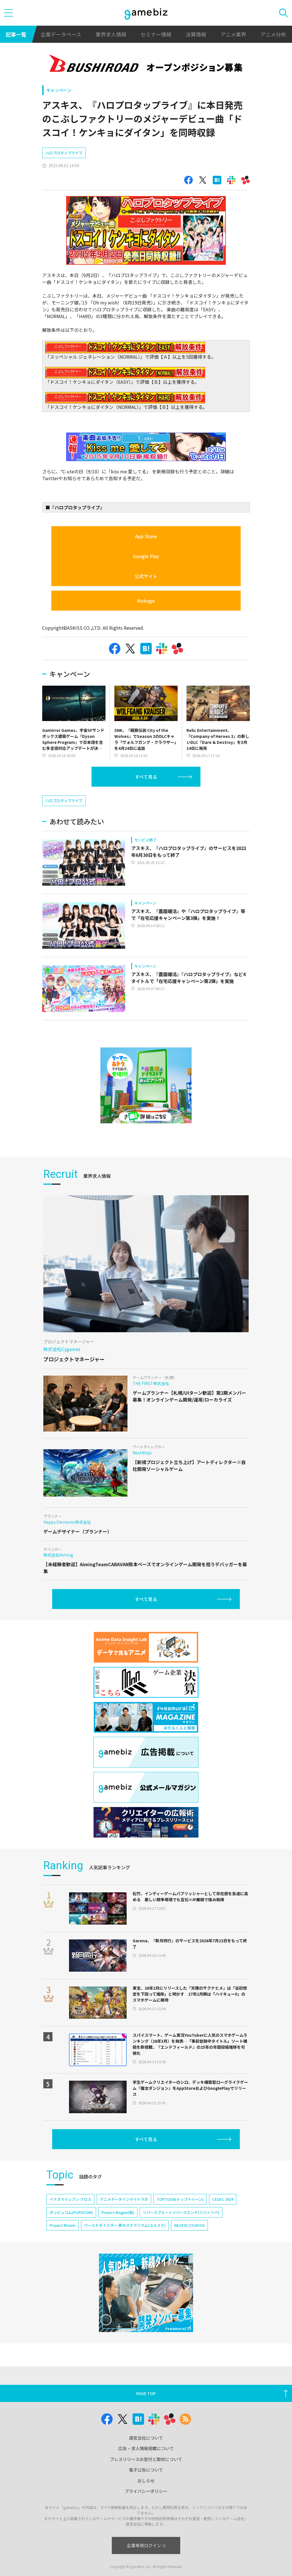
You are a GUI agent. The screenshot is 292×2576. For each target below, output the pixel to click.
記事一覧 (16, 34)
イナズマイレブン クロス (70, 2199)
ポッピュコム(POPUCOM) (71, 2212)
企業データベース (60, 34)
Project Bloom (63, 2225)
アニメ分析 (273, 34)
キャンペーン (59, 90)
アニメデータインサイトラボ (124, 2199)
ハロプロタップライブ (63, 153)
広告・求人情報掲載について (146, 2448)
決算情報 (196, 34)
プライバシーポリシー (146, 2491)
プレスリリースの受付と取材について (146, 2459)
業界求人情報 (111, 34)
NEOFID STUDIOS (189, 2225)
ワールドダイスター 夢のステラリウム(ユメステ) (125, 2225)
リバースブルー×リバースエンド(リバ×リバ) (181, 2212)
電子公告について (146, 2470)
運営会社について (146, 2438)
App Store (146, 536)
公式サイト (146, 576)
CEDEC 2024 (222, 2199)
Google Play (146, 556)
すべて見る (146, 776)
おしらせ (146, 2481)
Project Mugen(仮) (118, 2212)
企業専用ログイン (146, 2545)
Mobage (146, 600)
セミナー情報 (156, 34)
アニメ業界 (233, 34)
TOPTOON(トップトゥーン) (180, 2199)
